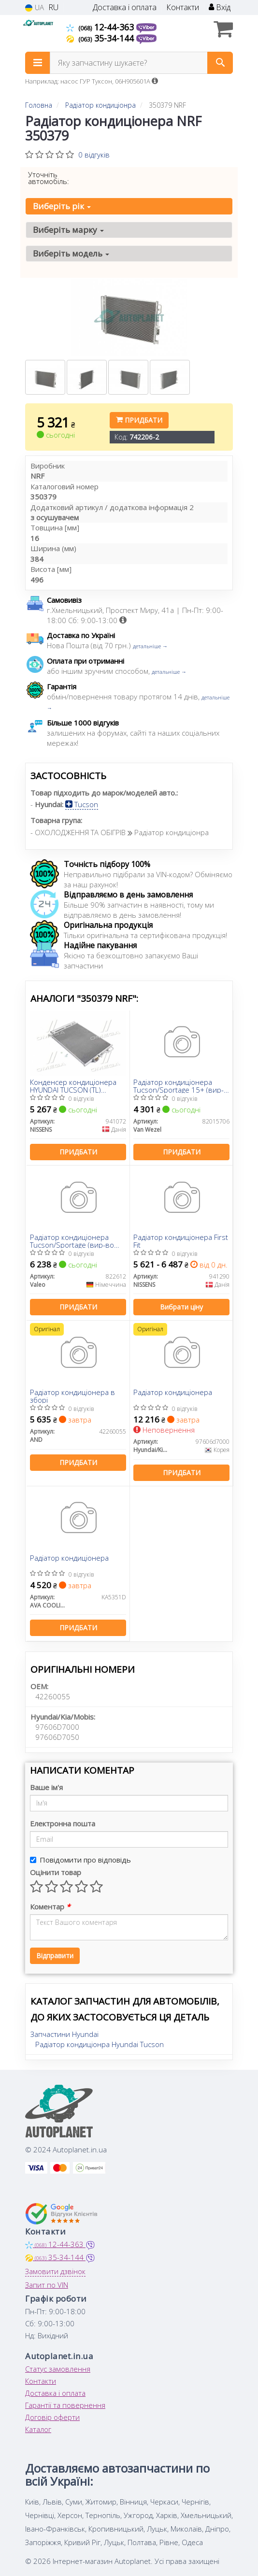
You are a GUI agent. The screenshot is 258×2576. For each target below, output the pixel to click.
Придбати (139, 420)
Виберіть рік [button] (62, 206)
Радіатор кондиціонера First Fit (180, 1240)
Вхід (219, 7)
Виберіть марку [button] (68, 229)
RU (53, 7)
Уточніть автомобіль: (48, 178)
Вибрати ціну (181, 1306)
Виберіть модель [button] (71, 253)
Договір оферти (52, 2417)
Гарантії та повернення (65, 2405)
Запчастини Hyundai (64, 2034)
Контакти (182, 7)
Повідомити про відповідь (80, 1859)
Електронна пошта (62, 1823)
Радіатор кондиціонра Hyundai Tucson (99, 2044)
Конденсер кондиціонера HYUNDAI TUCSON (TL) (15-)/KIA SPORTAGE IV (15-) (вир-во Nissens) (75, 1085)
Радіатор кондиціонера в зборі (72, 1395)
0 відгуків (94, 154)
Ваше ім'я (46, 1787)
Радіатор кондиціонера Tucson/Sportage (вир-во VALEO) (72, 1240)
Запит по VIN (46, 2285)
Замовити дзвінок (55, 2271)
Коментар (50, 1906)
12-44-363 (101, 27)
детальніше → (150, 646)
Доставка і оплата (125, 7)
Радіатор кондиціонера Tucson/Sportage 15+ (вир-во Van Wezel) (178, 1085)
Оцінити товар (55, 1872)
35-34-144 (101, 38)
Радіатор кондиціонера (172, 1392)
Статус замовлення (57, 2369)
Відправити (54, 1955)
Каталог (38, 2429)
